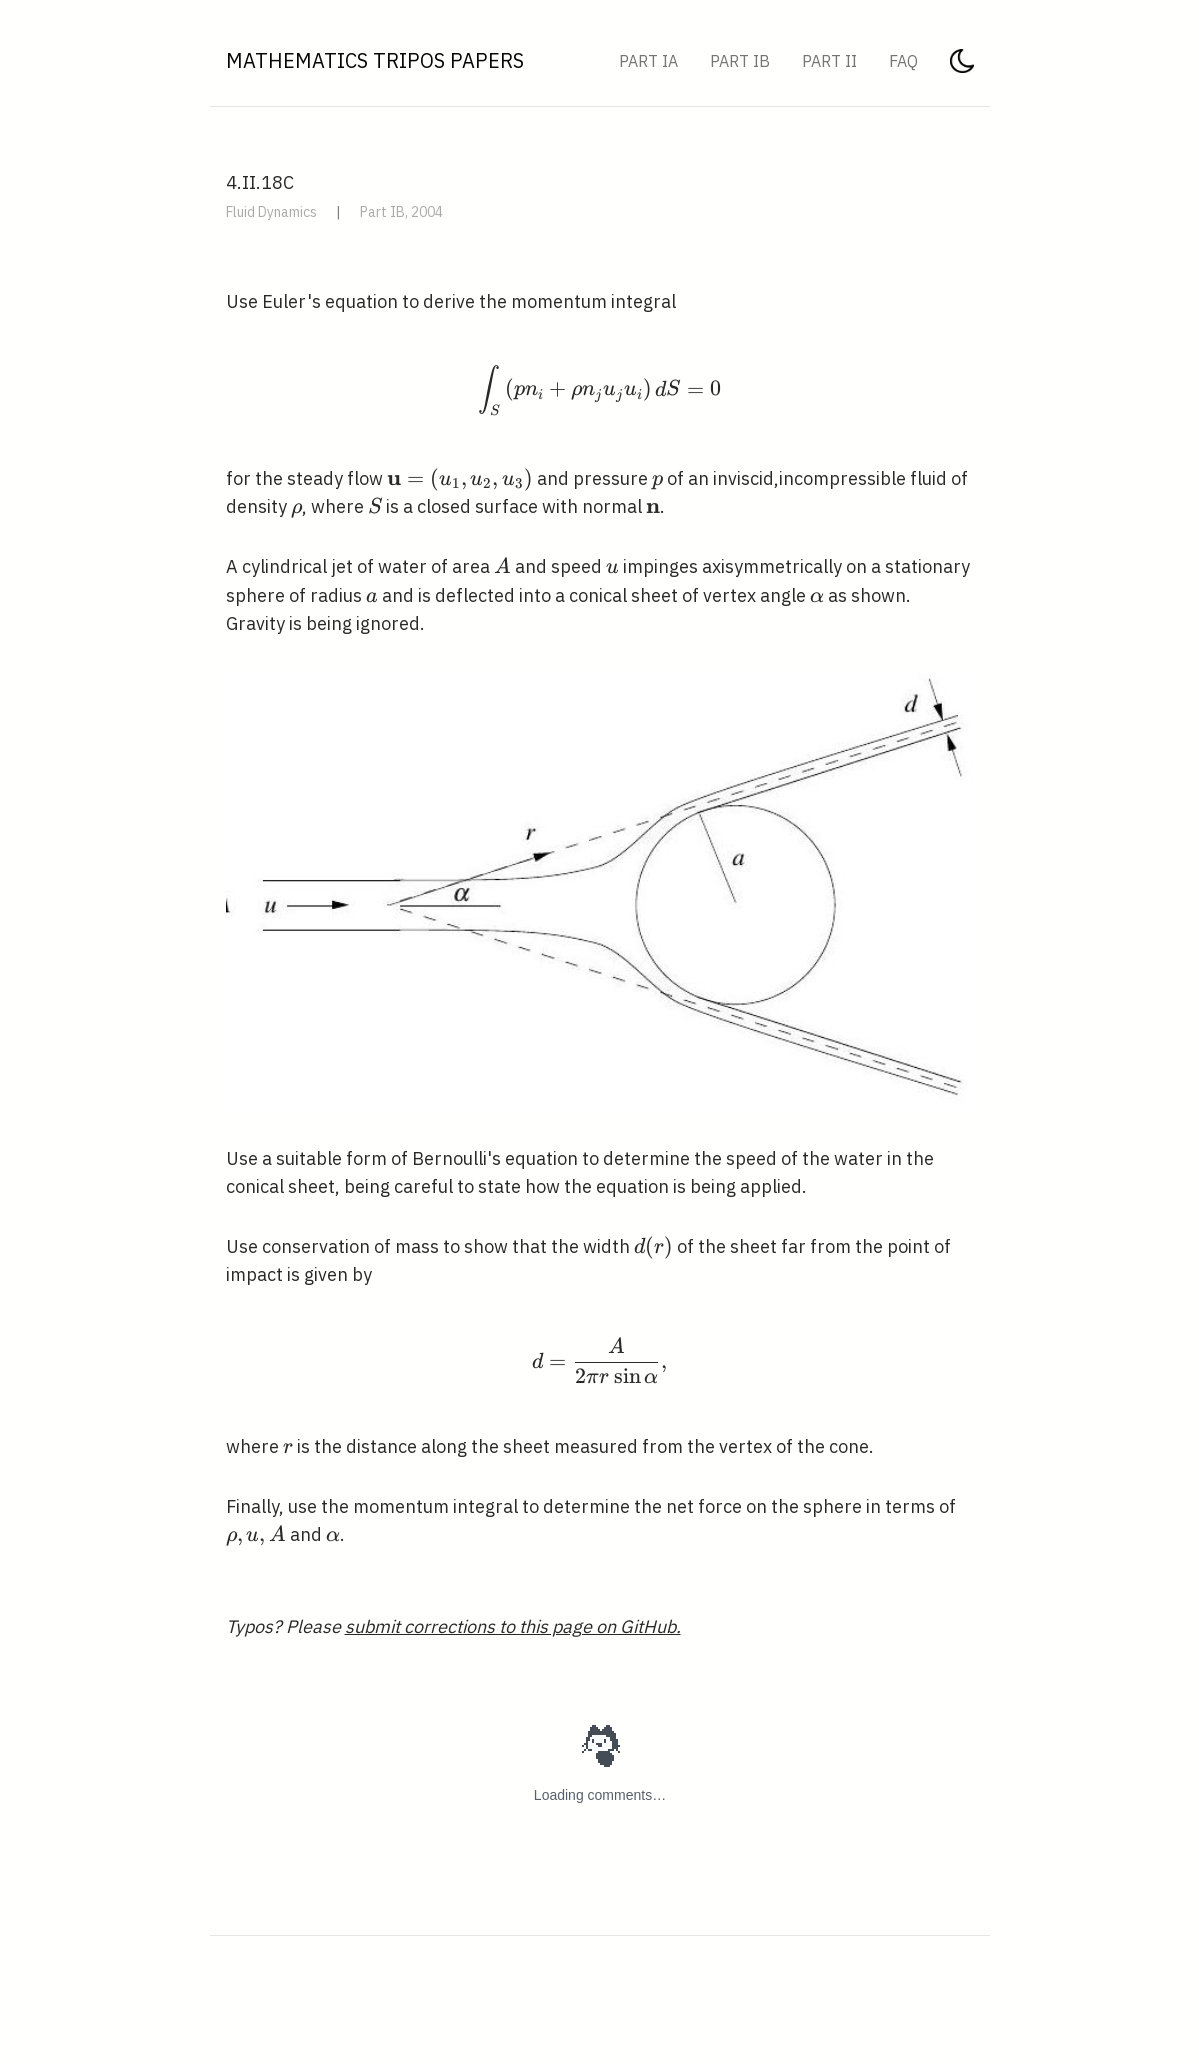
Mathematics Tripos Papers (375, 60)
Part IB (740, 61)
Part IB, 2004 (401, 212)
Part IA (648, 61)
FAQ (903, 61)
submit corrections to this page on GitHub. (513, 1626)
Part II (829, 61)
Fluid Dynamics (271, 212)
